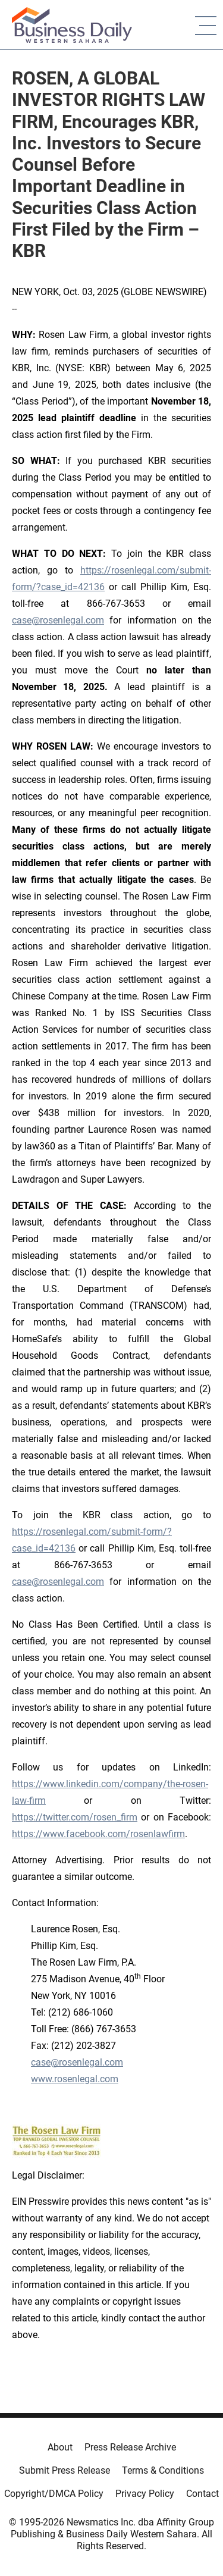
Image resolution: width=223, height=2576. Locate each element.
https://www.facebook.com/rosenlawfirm (98, 1833)
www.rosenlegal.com (74, 2079)
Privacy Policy (144, 2493)
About (60, 2447)
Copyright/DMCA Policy (53, 2493)
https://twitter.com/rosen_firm (74, 1817)
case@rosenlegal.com (58, 620)
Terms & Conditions (163, 2470)
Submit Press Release (64, 2470)
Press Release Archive (130, 2447)
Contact (202, 2493)
